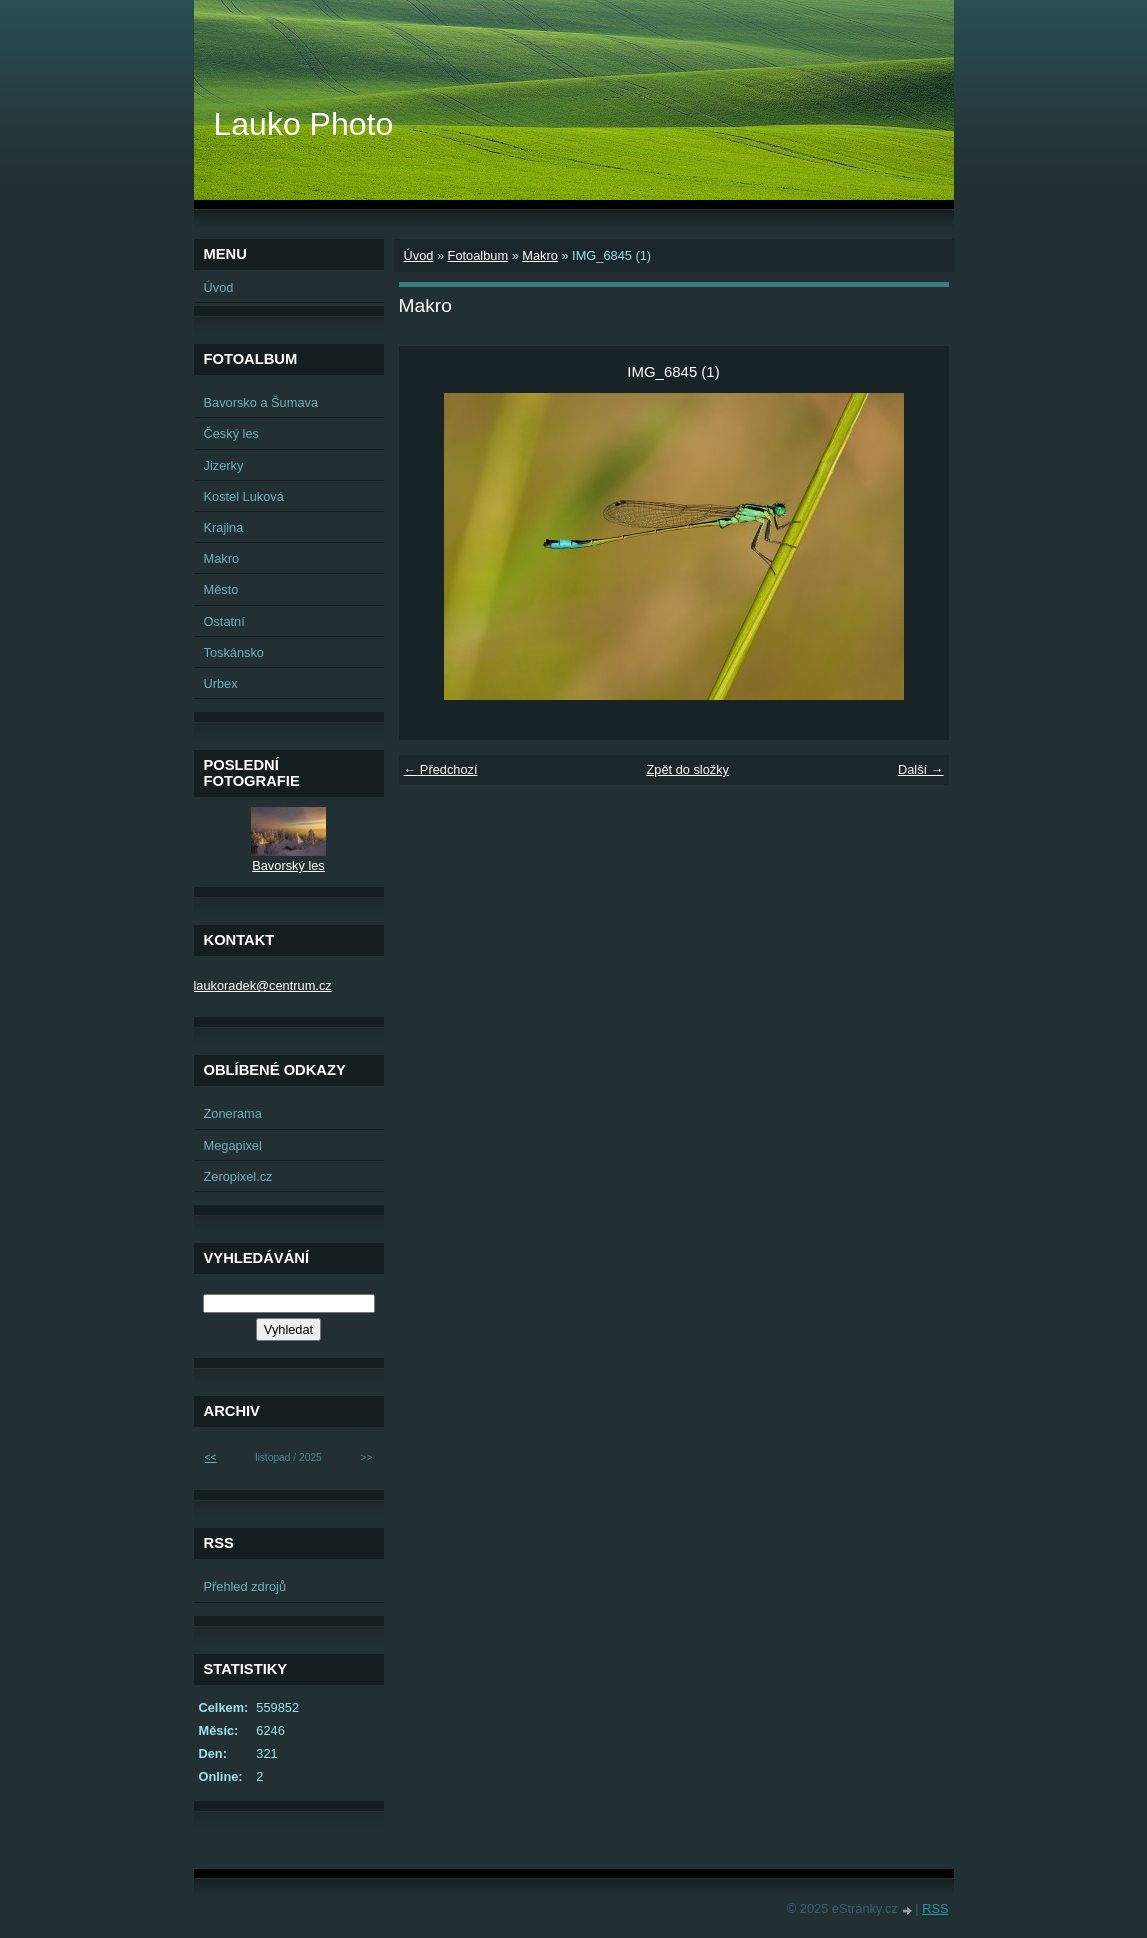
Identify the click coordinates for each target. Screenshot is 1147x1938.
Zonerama (233, 1113)
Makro (540, 255)
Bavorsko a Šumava (261, 402)
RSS (935, 1908)
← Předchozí (441, 769)
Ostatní (224, 621)
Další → (921, 769)
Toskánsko (234, 652)
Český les (231, 433)
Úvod (419, 255)
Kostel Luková (244, 496)
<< (211, 1457)
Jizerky (224, 465)
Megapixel (233, 1145)
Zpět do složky (687, 769)
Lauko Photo (304, 124)
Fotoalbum (478, 255)
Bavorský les (288, 865)
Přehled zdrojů (245, 1586)
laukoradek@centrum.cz (263, 985)
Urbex (221, 683)
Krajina (224, 527)
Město (221, 589)
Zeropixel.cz (238, 1176)
